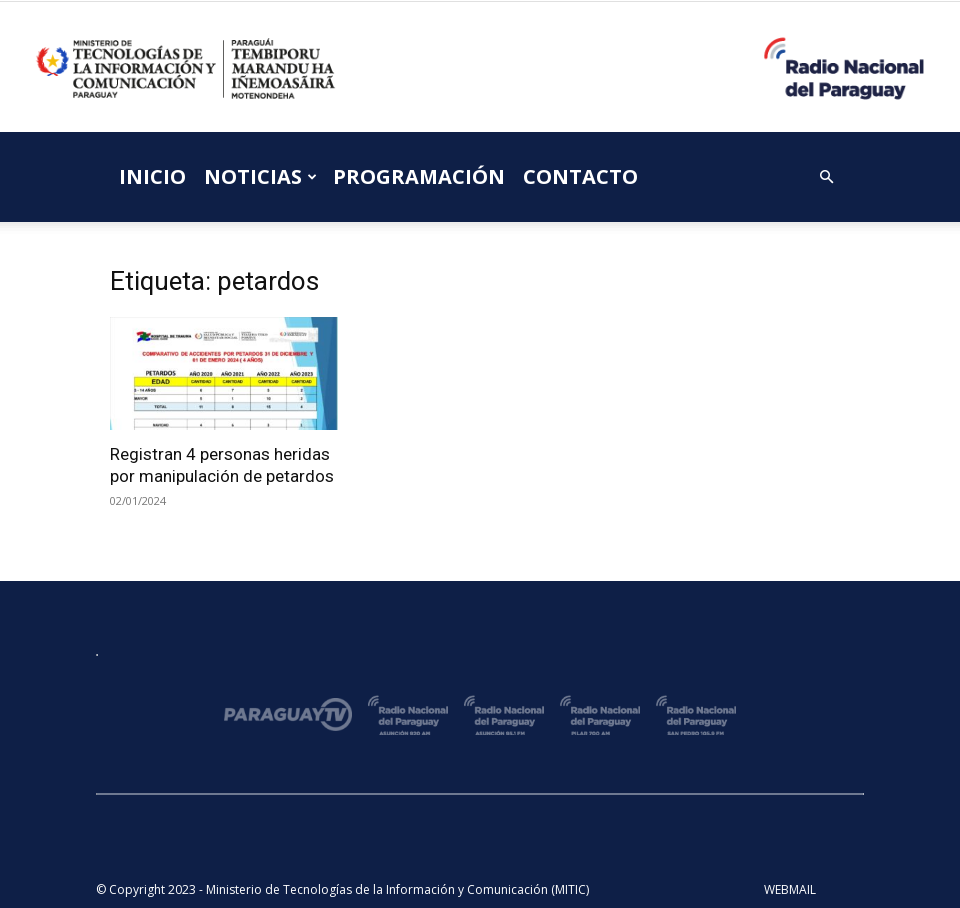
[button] (826, 177)
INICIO (152, 176)
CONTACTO (580, 176)
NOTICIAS (260, 176)
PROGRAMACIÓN (419, 176)
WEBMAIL (790, 889)
